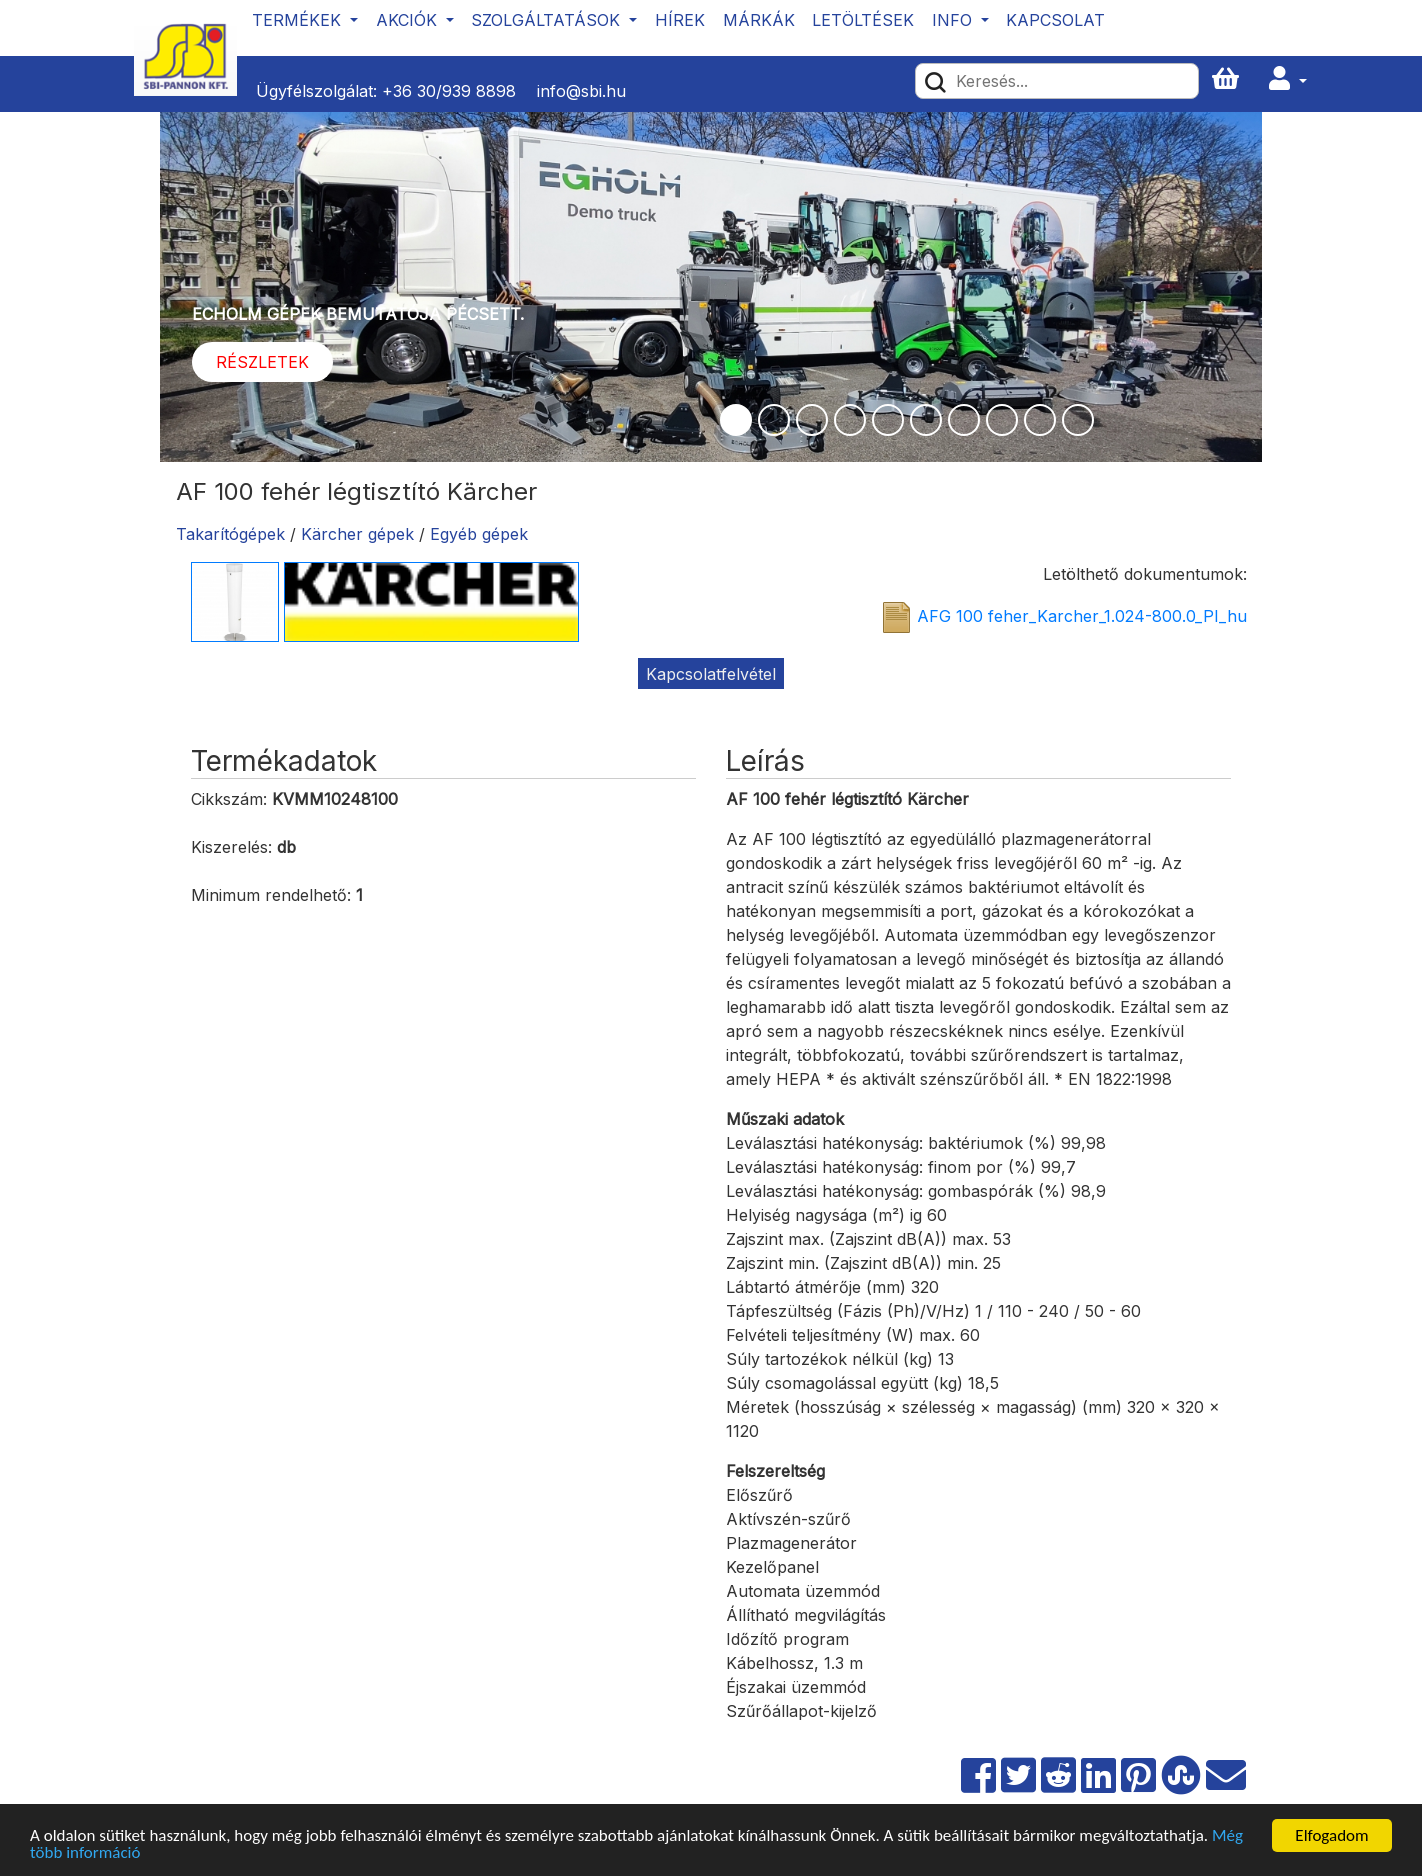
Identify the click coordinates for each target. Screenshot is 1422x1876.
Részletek (262, 362)
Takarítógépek (230, 534)
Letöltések (863, 20)
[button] (1288, 79)
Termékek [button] (299, 20)
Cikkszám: (229, 799)
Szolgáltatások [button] (548, 20)
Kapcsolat (1055, 20)
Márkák (759, 20)
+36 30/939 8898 (449, 91)
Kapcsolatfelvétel (711, 674)
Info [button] (954, 20)
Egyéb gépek (479, 534)
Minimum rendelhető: (271, 895)
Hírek (680, 20)
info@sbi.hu (581, 91)
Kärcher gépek (357, 534)
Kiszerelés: (231, 847)
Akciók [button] (409, 20)
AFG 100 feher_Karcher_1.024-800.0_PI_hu (1082, 617)
